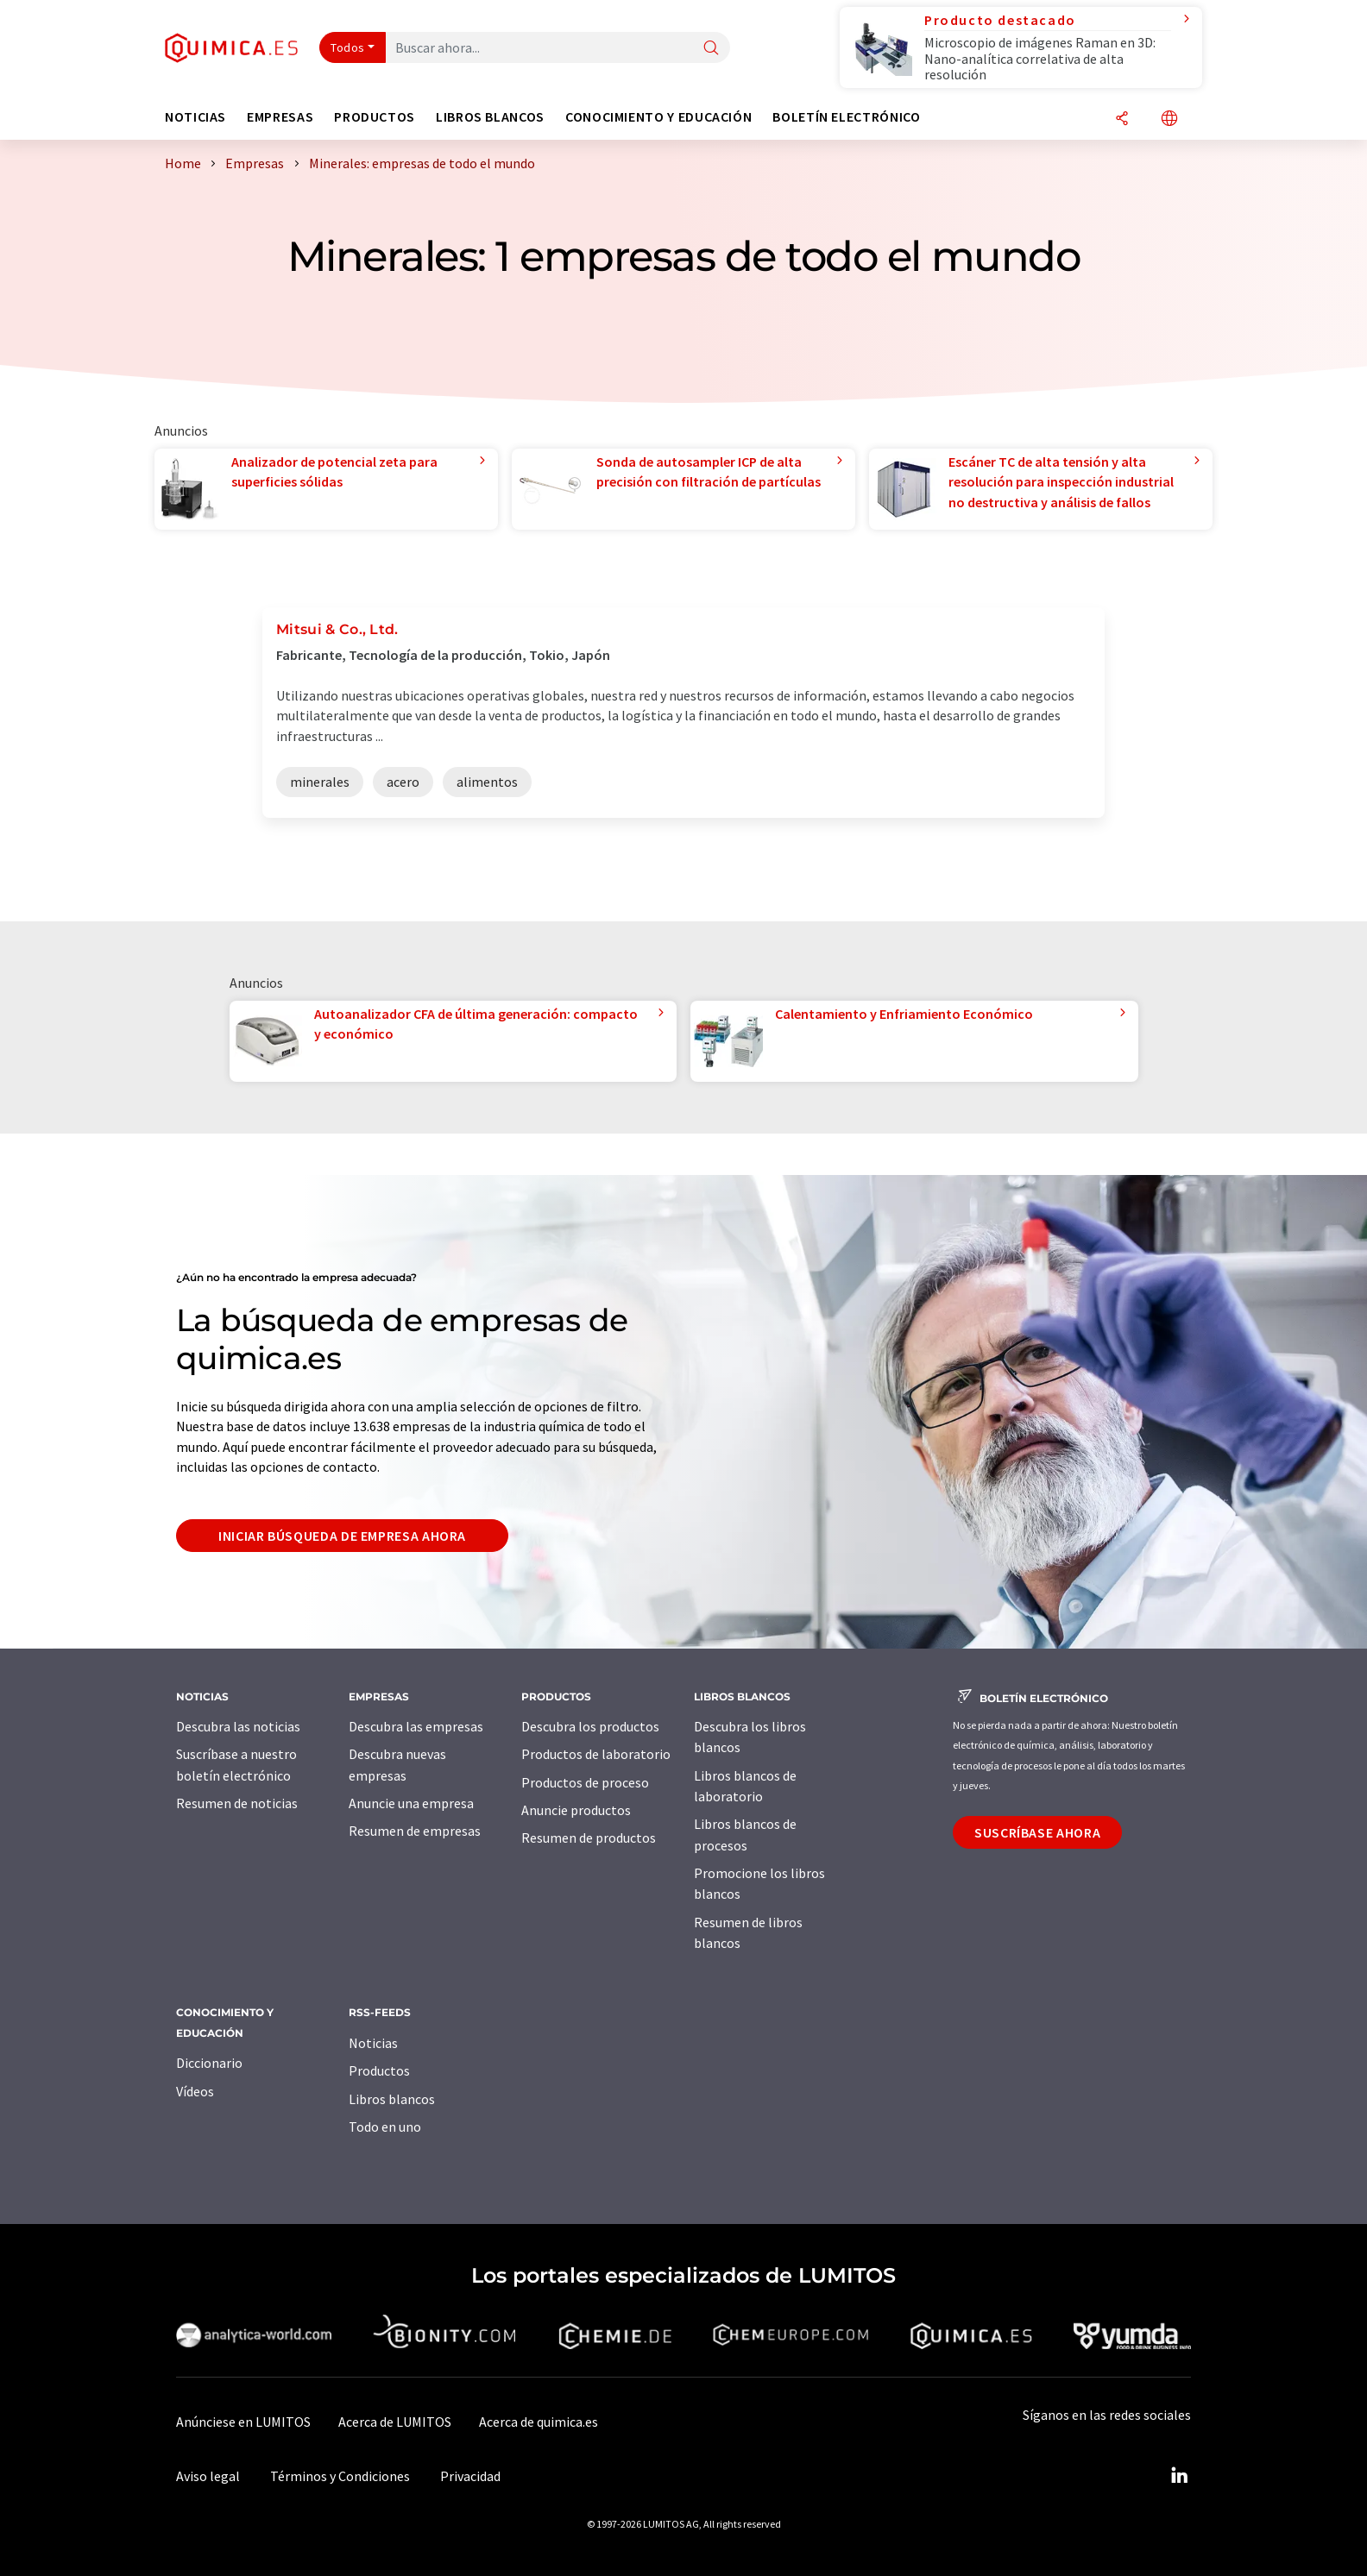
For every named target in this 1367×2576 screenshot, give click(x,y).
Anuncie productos (576, 1810)
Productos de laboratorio (596, 1753)
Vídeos (195, 2091)
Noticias (373, 2042)
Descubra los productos (590, 1726)
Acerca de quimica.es (538, 2421)
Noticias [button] (195, 117)
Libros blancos (392, 2099)
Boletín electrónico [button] (846, 117)
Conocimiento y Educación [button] (658, 117)
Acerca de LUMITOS (394, 2421)
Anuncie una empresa (411, 1803)
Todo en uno (385, 2126)
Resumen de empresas (415, 1830)
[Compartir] (1122, 119)
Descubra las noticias (238, 1726)
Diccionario (209, 2062)
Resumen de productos (588, 1837)
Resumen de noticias (237, 1803)
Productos (379, 2070)
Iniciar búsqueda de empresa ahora (342, 1535)
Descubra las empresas (416, 1726)
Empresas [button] (280, 117)
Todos (348, 47)
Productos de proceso (585, 1782)
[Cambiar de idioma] (1169, 119)
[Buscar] (711, 49)
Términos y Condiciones (340, 2476)
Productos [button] (374, 117)
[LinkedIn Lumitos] (1179, 2476)
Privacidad (470, 2476)
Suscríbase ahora (1037, 1832)
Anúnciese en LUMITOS (243, 2421)
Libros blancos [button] (490, 117)
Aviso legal (208, 2476)
